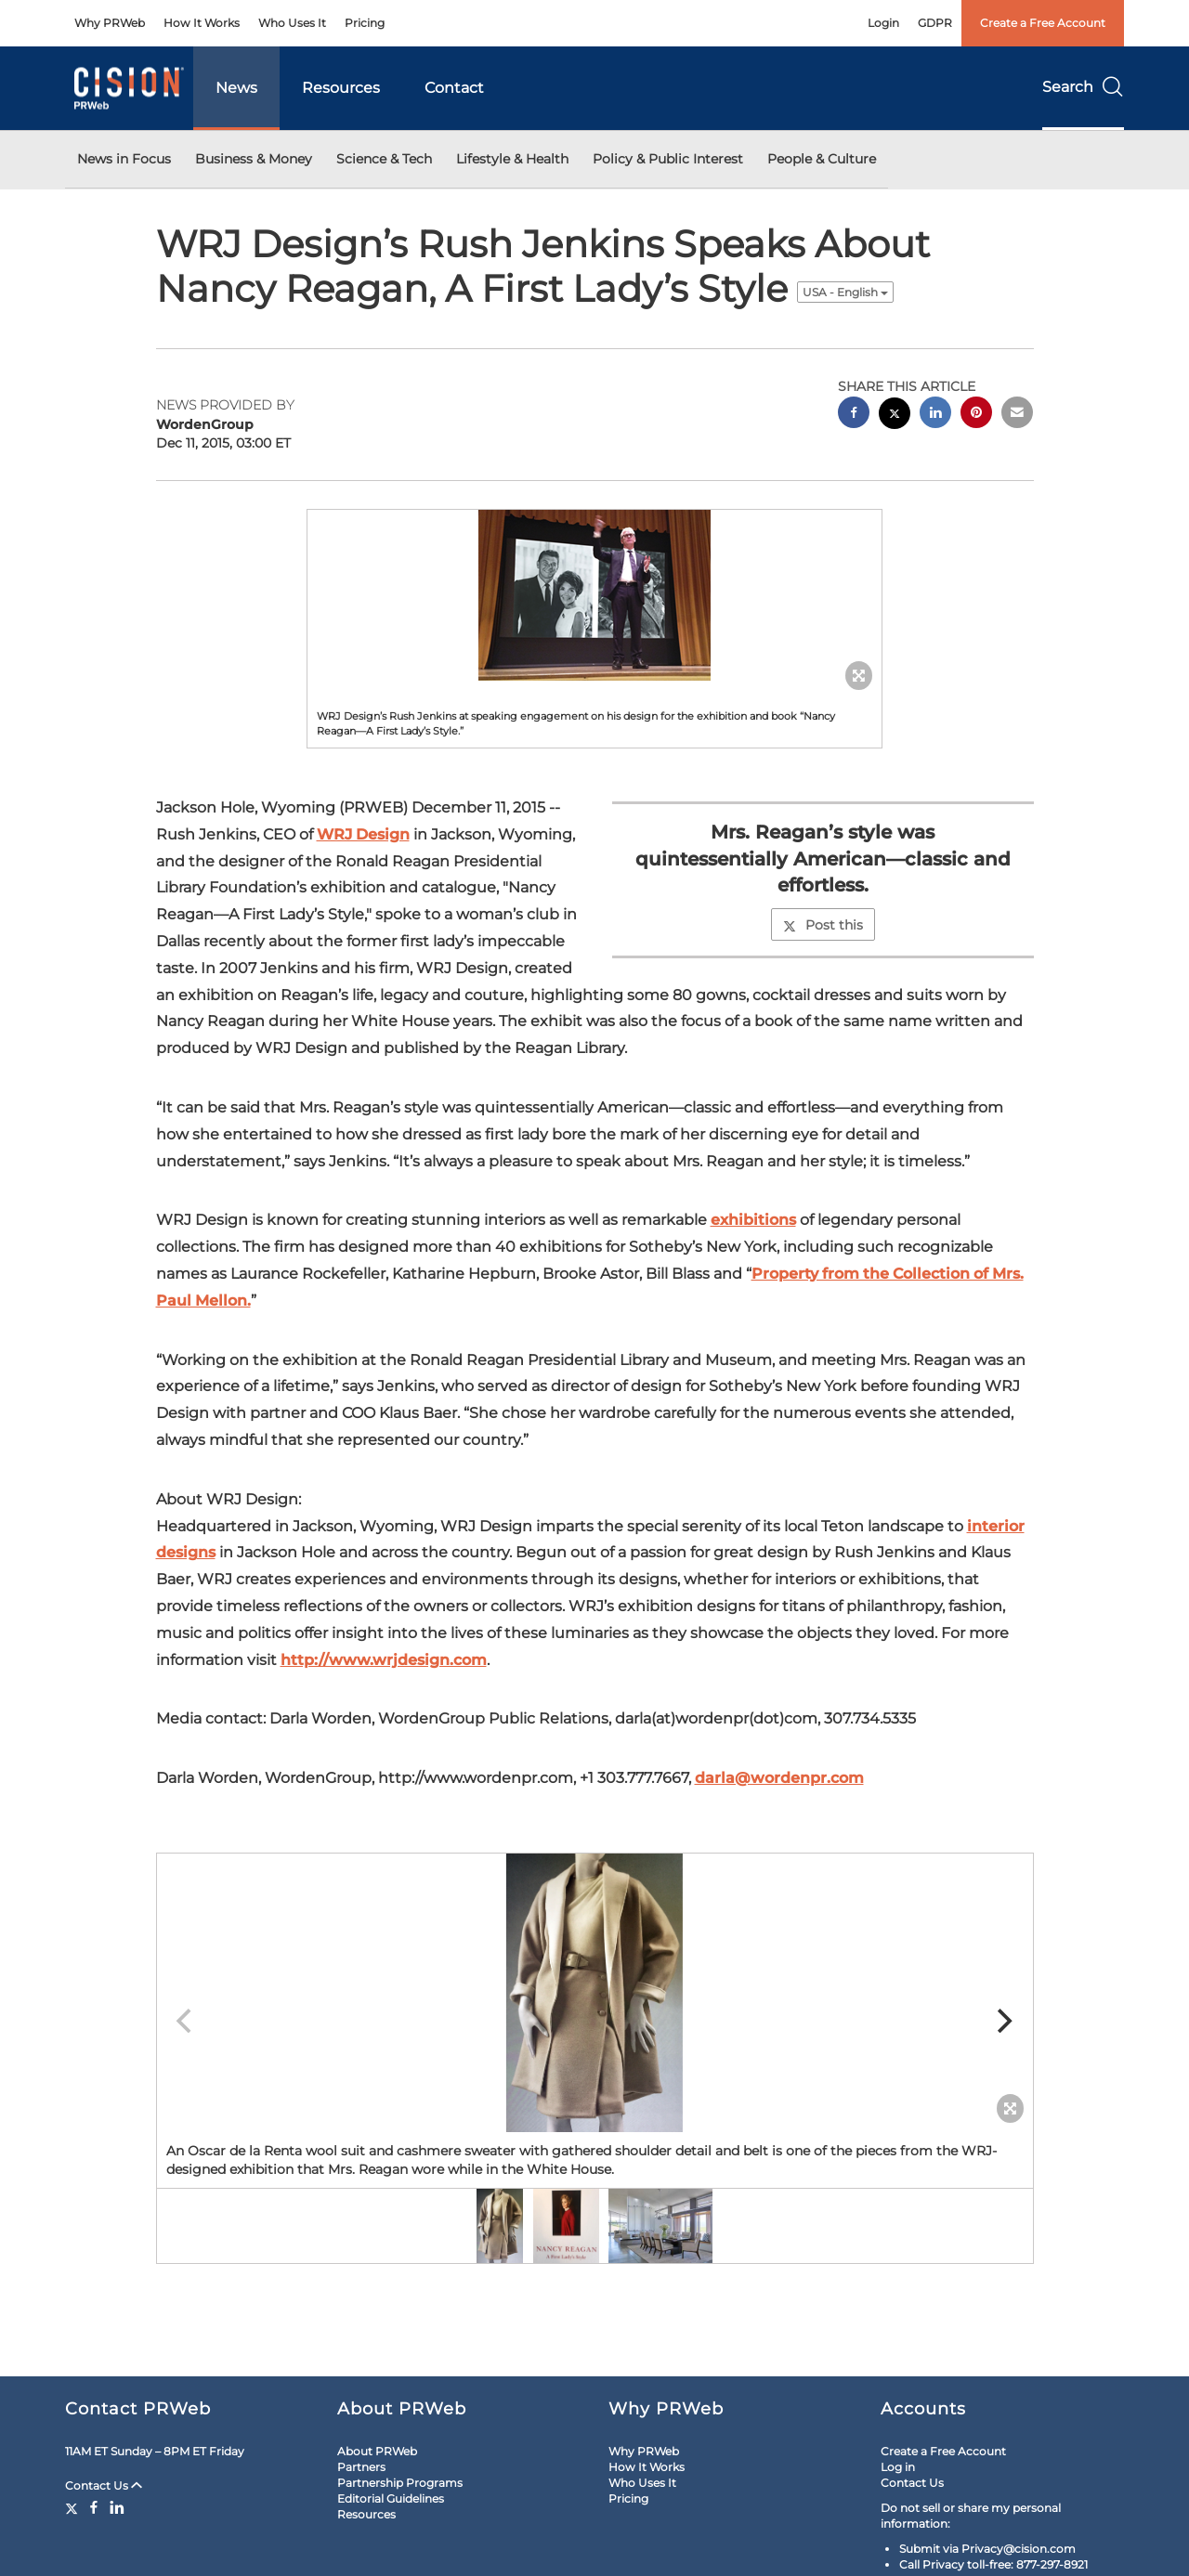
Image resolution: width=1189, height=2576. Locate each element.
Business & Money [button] (253, 158)
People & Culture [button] (821, 158)
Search (1083, 87)
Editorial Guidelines (390, 2498)
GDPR (935, 23)
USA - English (845, 292)
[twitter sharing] (894, 415)
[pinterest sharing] (976, 415)
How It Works (201, 23)
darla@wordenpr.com (779, 1778)
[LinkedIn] (117, 2507)
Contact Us (103, 2485)
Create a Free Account (1042, 23)
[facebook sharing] (853, 415)
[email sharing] (1017, 415)
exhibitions (753, 1220)
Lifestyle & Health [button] (512, 158)
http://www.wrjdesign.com (384, 1660)
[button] (594, 595)
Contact (454, 88)
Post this (823, 925)
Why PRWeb (109, 23)
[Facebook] (93, 2507)
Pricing (365, 23)
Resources (341, 88)
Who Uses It (292, 23)
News (236, 88)
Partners (361, 2467)
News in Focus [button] (124, 158)
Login (883, 23)
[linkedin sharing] (935, 415)
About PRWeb (377, 2451)
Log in (898, 2467)
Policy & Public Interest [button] (668, 158)
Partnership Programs (400, 2483)
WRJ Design (363, 834)
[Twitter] (74, 2507)
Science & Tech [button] (384, 158)
